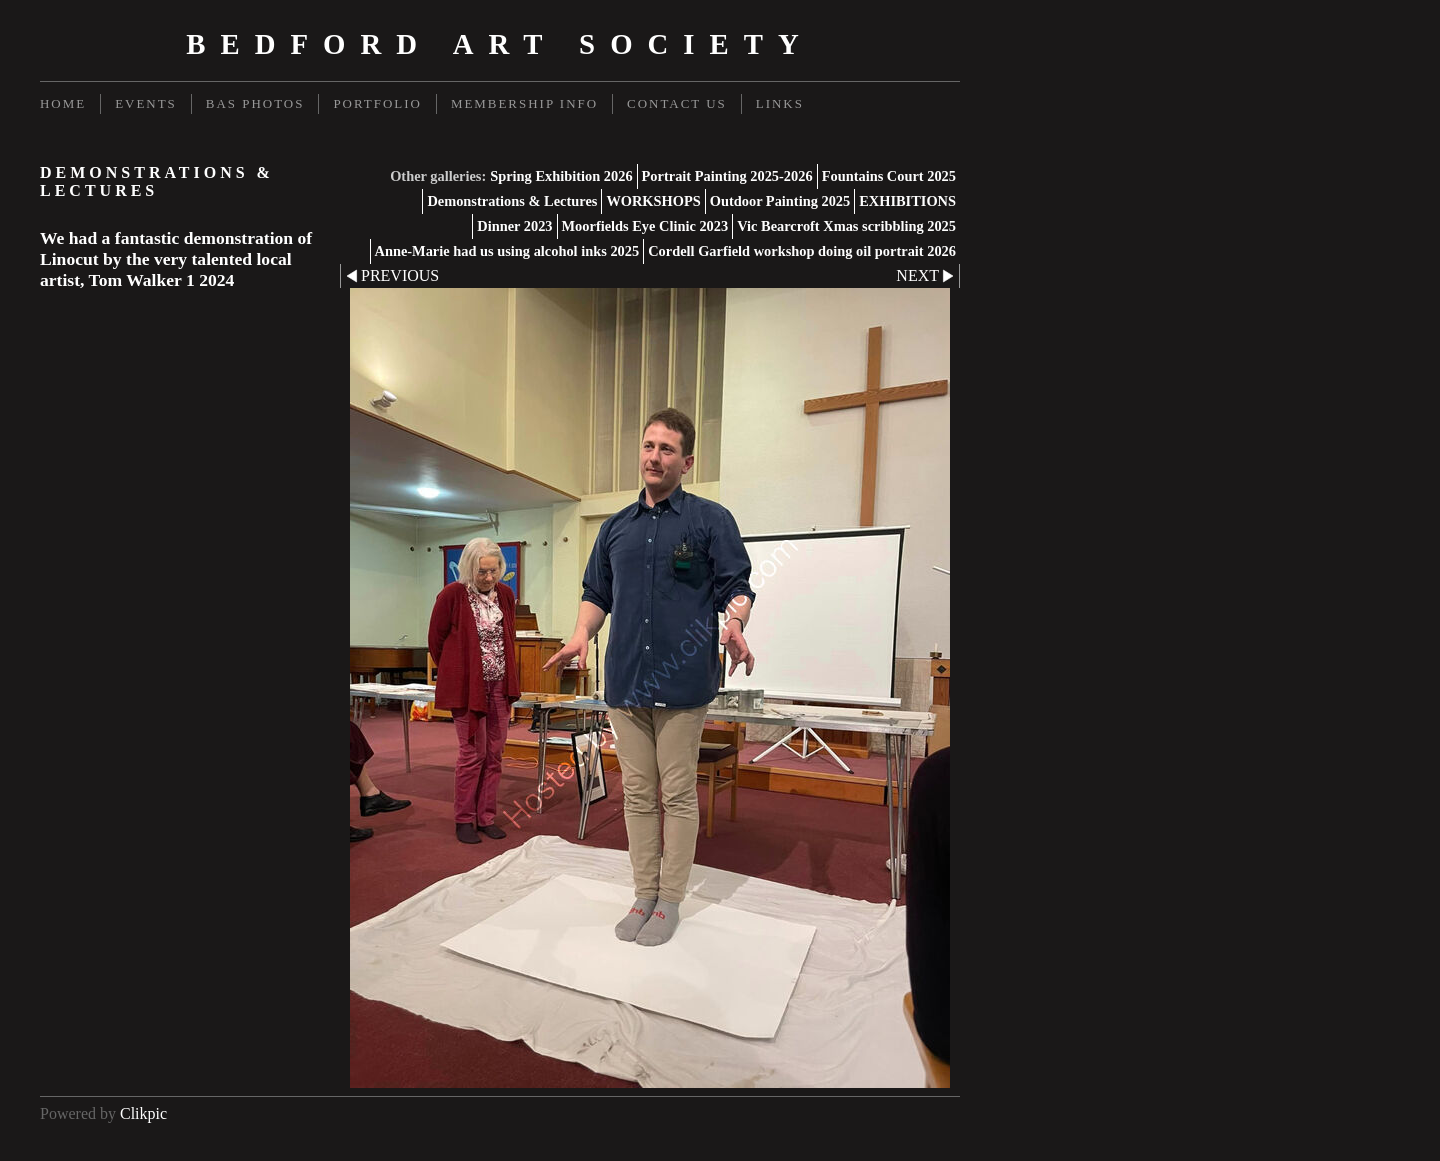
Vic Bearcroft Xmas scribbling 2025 (846, 226)
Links (780, 103)
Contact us (677, 103)
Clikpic (143, 1113)
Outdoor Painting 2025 (780, 201)
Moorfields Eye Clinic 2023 (645, 226)
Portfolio (377, 103)
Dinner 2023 (514, 226)
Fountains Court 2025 (889, 176)
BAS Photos (255, 103)
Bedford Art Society (500, 44)
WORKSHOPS (653, 201)
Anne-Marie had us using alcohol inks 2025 (507, 251)
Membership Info (524, 103)
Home (63, 103)
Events (146, 103)
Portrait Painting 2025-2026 (727, 176)
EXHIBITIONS (907, 201)
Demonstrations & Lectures (512, 201)
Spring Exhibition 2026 (561, 176)
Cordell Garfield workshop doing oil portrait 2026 (802, 251)
